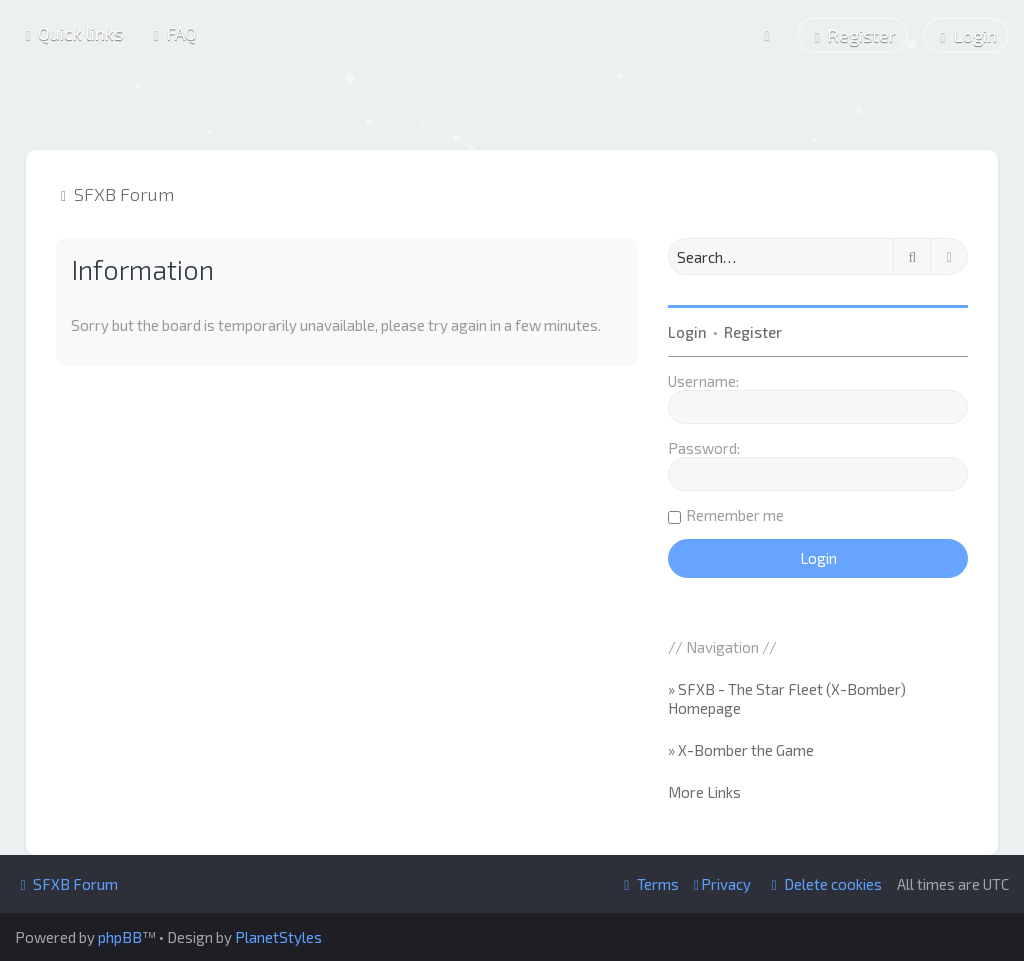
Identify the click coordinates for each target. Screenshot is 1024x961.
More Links (704, 791)
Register (753, 331)
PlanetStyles (278, 937)
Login (687, 331)
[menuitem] (172, 33)
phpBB (120, 937)
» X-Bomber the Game (741, 749)
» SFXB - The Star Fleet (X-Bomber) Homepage (787, 698)
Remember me (735, 514)
